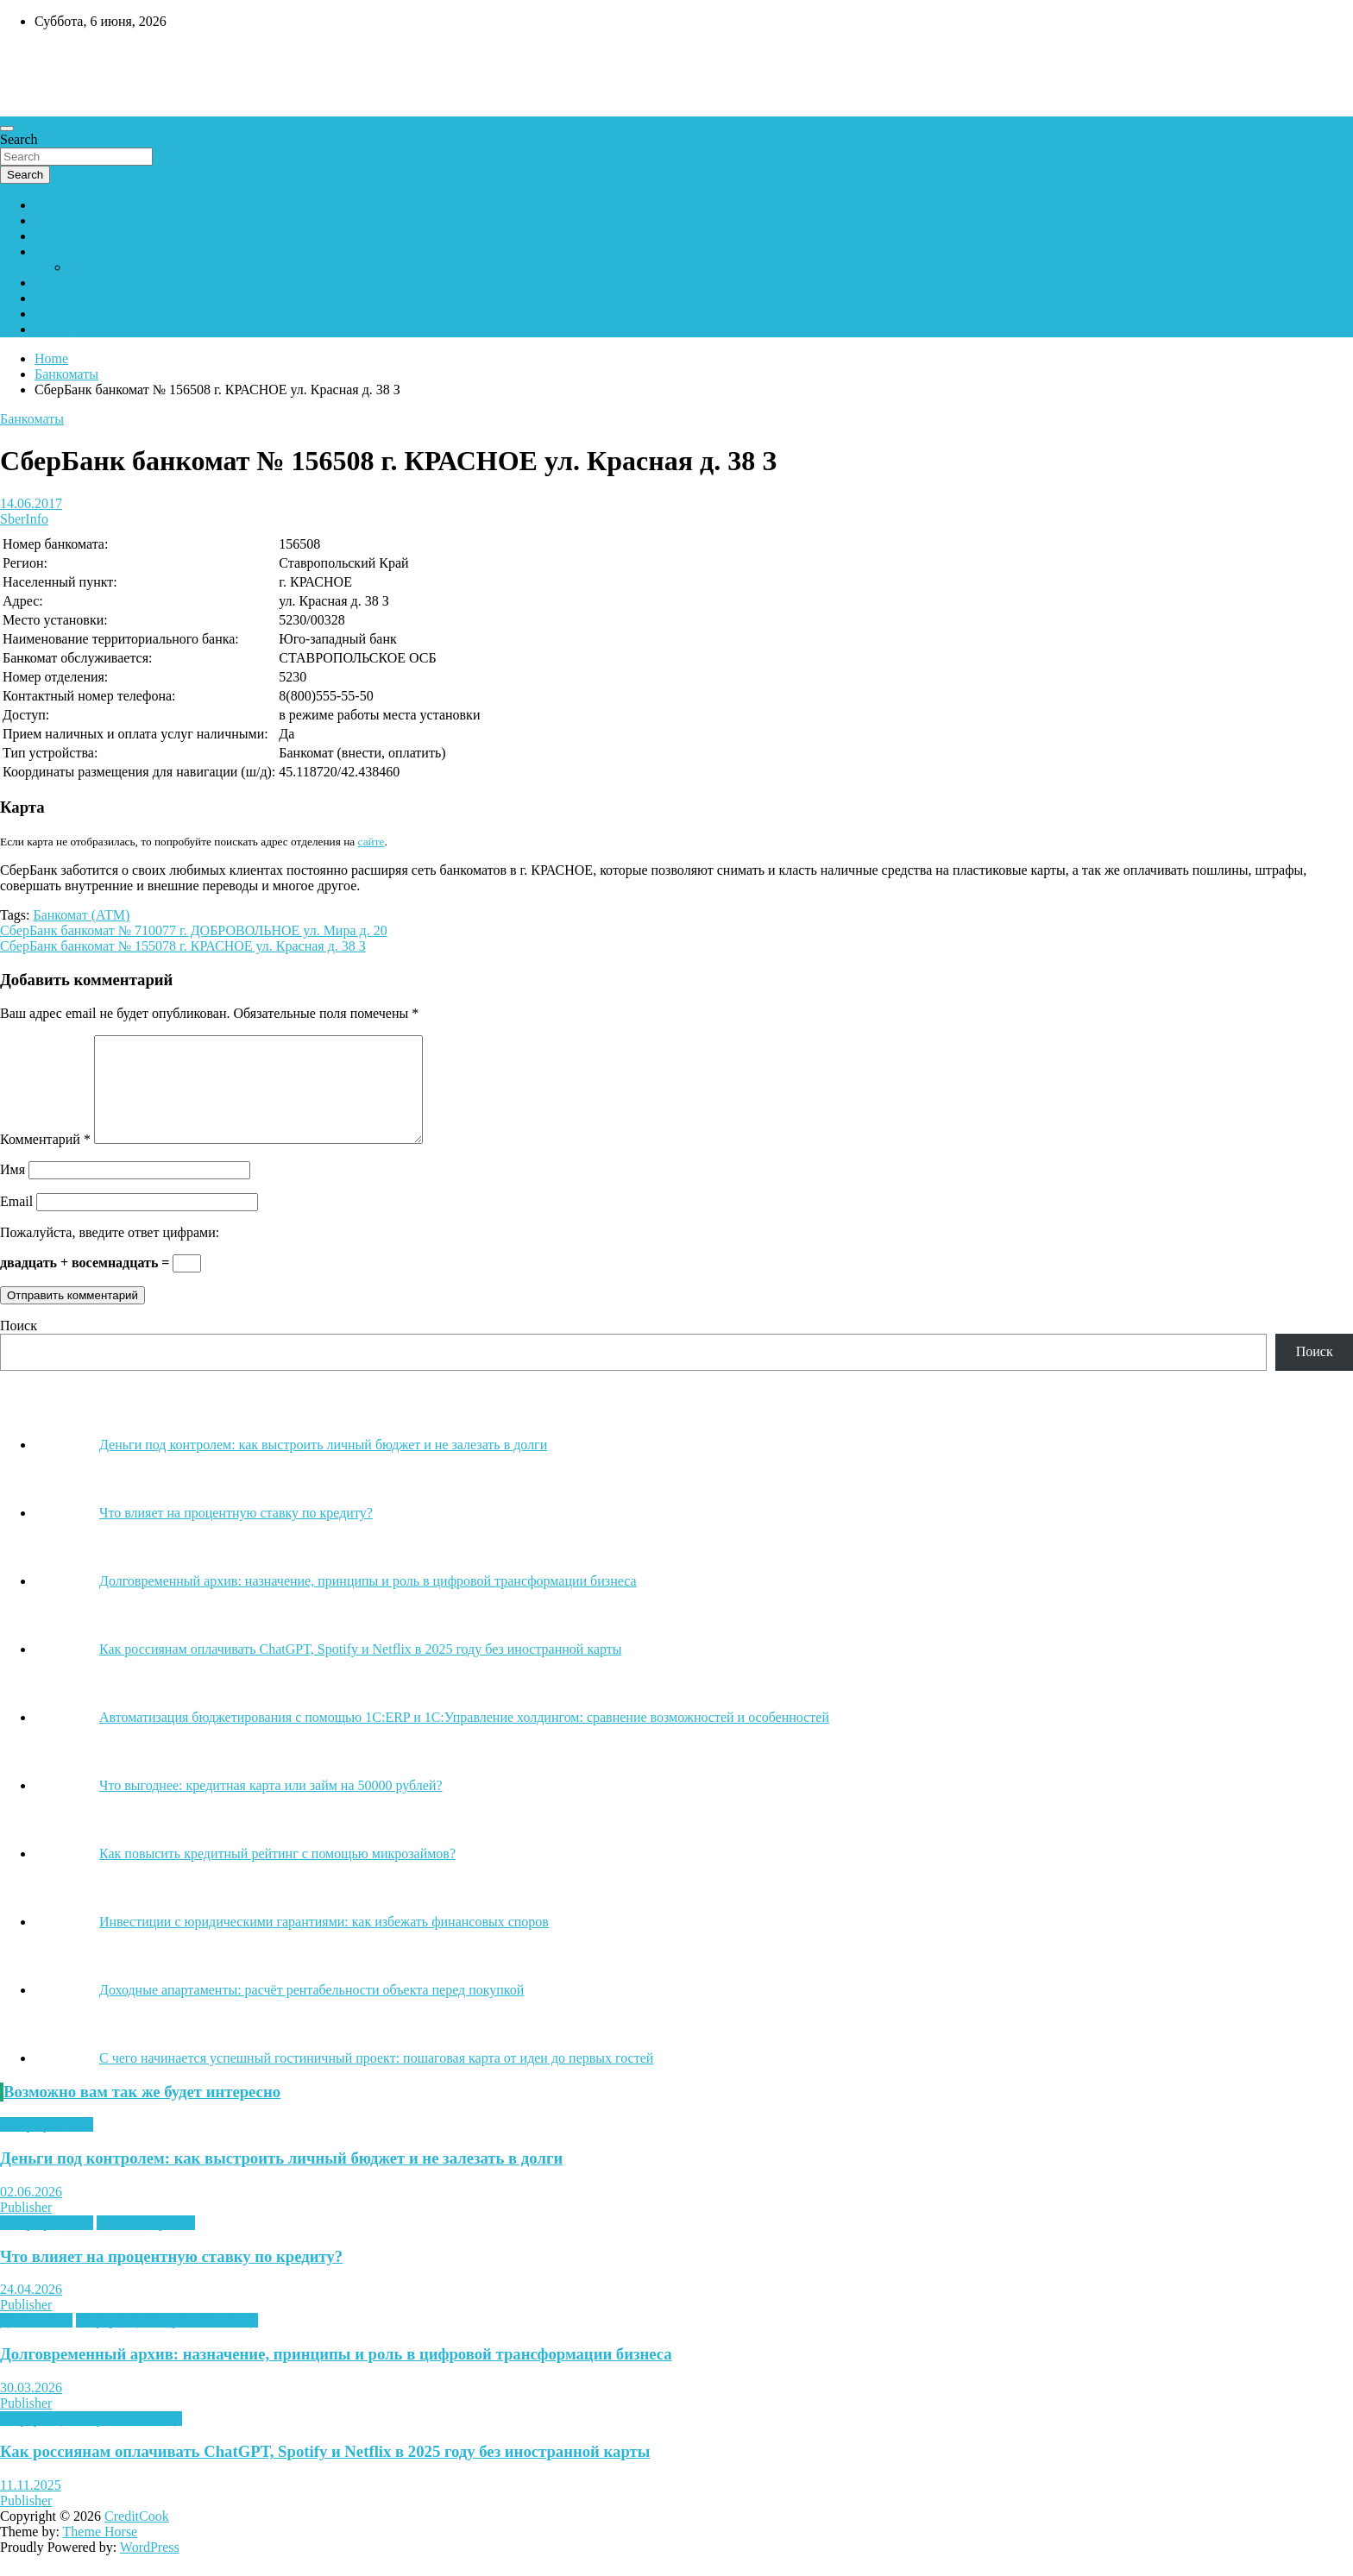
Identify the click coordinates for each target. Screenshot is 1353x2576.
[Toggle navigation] (7, 128)
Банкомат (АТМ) (81, 915)
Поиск (18, 1346)
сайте (371, 841)
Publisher (26, 2228)
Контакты (63, 282)
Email (16, 1222)
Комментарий (45, 1160)
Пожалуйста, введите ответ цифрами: (109, 1253)
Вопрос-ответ (74, 251)
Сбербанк (63, 205)
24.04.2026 (31, 2310)
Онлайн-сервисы (146, 2243)
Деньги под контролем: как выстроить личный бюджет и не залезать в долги (281, 2179)
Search (19, 139)
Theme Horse (100, 2552)
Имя (12, 1190)
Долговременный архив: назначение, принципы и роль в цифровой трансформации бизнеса (336, 2375)
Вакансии (63, 313)
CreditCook (136, 2536)
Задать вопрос (110, 267)
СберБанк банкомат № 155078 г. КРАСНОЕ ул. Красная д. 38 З (183, 946)
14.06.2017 (31, 503)
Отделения (66, 236)
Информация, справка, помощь (167, 2341)
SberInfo (24, 519)
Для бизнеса (36, 2341)
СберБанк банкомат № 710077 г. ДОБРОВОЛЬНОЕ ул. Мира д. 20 (193, 930)
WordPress (149, 2567)
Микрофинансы (46, 2145)
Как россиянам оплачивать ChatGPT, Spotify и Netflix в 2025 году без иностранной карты (325, 2472)
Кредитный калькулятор (105, 298)
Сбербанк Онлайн (87, 329)
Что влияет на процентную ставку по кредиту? (171, 2277)
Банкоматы (66, 220)
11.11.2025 (30, 2505)
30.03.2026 (31, 2408)
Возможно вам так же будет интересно (141, 2112)
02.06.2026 (31, 2212)
